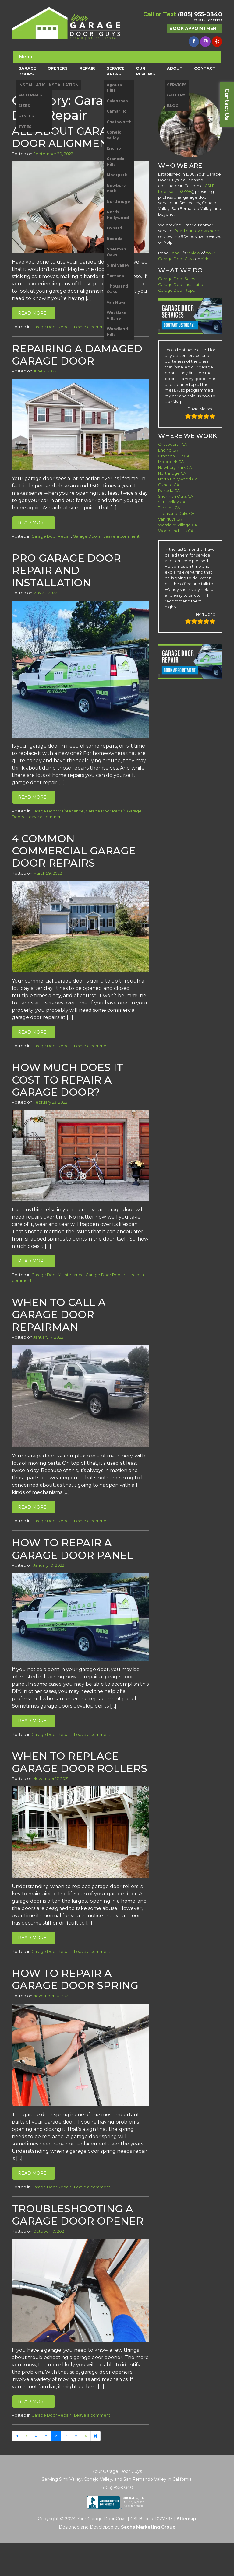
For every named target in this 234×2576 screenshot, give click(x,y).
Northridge (118, 201)
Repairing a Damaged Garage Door (77, 354)
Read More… (33, 313)
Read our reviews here (196, 231)
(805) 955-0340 (200, 14)
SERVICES (177, 84)
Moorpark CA (171, 461)
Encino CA (168, 450)
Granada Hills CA (174, 456)
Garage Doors (86, 536)
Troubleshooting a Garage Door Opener (78, 2214)
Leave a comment (92, 327)
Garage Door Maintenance (57, 811)
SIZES (24, 105)
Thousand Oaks (117, 289)
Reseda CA (169, 490)
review (193, 253)
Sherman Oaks (116, 252)
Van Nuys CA (170, 519)
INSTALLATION (33, 84)
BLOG (173, 105)
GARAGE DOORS (27, 71)
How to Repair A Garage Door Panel (72, 1548)
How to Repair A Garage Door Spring (75, 1979)
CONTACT (205, 68)
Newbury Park (116, 188)
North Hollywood (118, 215)
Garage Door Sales (176, 279)
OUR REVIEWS (145, 71)
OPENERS (58, 68)
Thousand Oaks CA (176, 513)
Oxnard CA (168, 485)
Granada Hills (115, 161)
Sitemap (186, 2519)
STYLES (26, 116)
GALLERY (176, 95)
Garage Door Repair (51, 327)
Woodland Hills (117, 331)
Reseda (114, 238)
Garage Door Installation (182, 284)
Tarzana (115, 276)
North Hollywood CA (177, 479)
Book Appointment (194, 28)
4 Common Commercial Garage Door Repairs (74, 850)
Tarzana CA (169, 507)
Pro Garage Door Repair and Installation (66, 570)
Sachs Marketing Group (148, 2527)
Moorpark (117, 175)
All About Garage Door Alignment (67, 137)
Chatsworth (119, 122)
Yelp (205, 259)
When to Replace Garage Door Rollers (79, 1762)
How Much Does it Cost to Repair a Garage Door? (67, 1079)
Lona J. (176, 253)
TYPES (25, 126)
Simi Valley (118, 265)
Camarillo (117, 111)
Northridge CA (172, 473)
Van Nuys (116, 302)
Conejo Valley (114, 135)
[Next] (95, 2436)
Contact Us (227, 104)
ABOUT (175, 68)
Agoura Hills (114, 87)
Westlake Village (116, 315)
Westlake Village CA (177, 525)
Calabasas (117, 101)
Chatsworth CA (172, 444)
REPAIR (87, 68)
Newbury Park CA (175, 467)
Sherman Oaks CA (175, 496)
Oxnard (114, 228)
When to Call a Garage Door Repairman (59, 1314)
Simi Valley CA (171, 502)
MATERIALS (30, 95)
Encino (114, 148)
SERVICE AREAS (115, 71)
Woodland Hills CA (175, 531)
